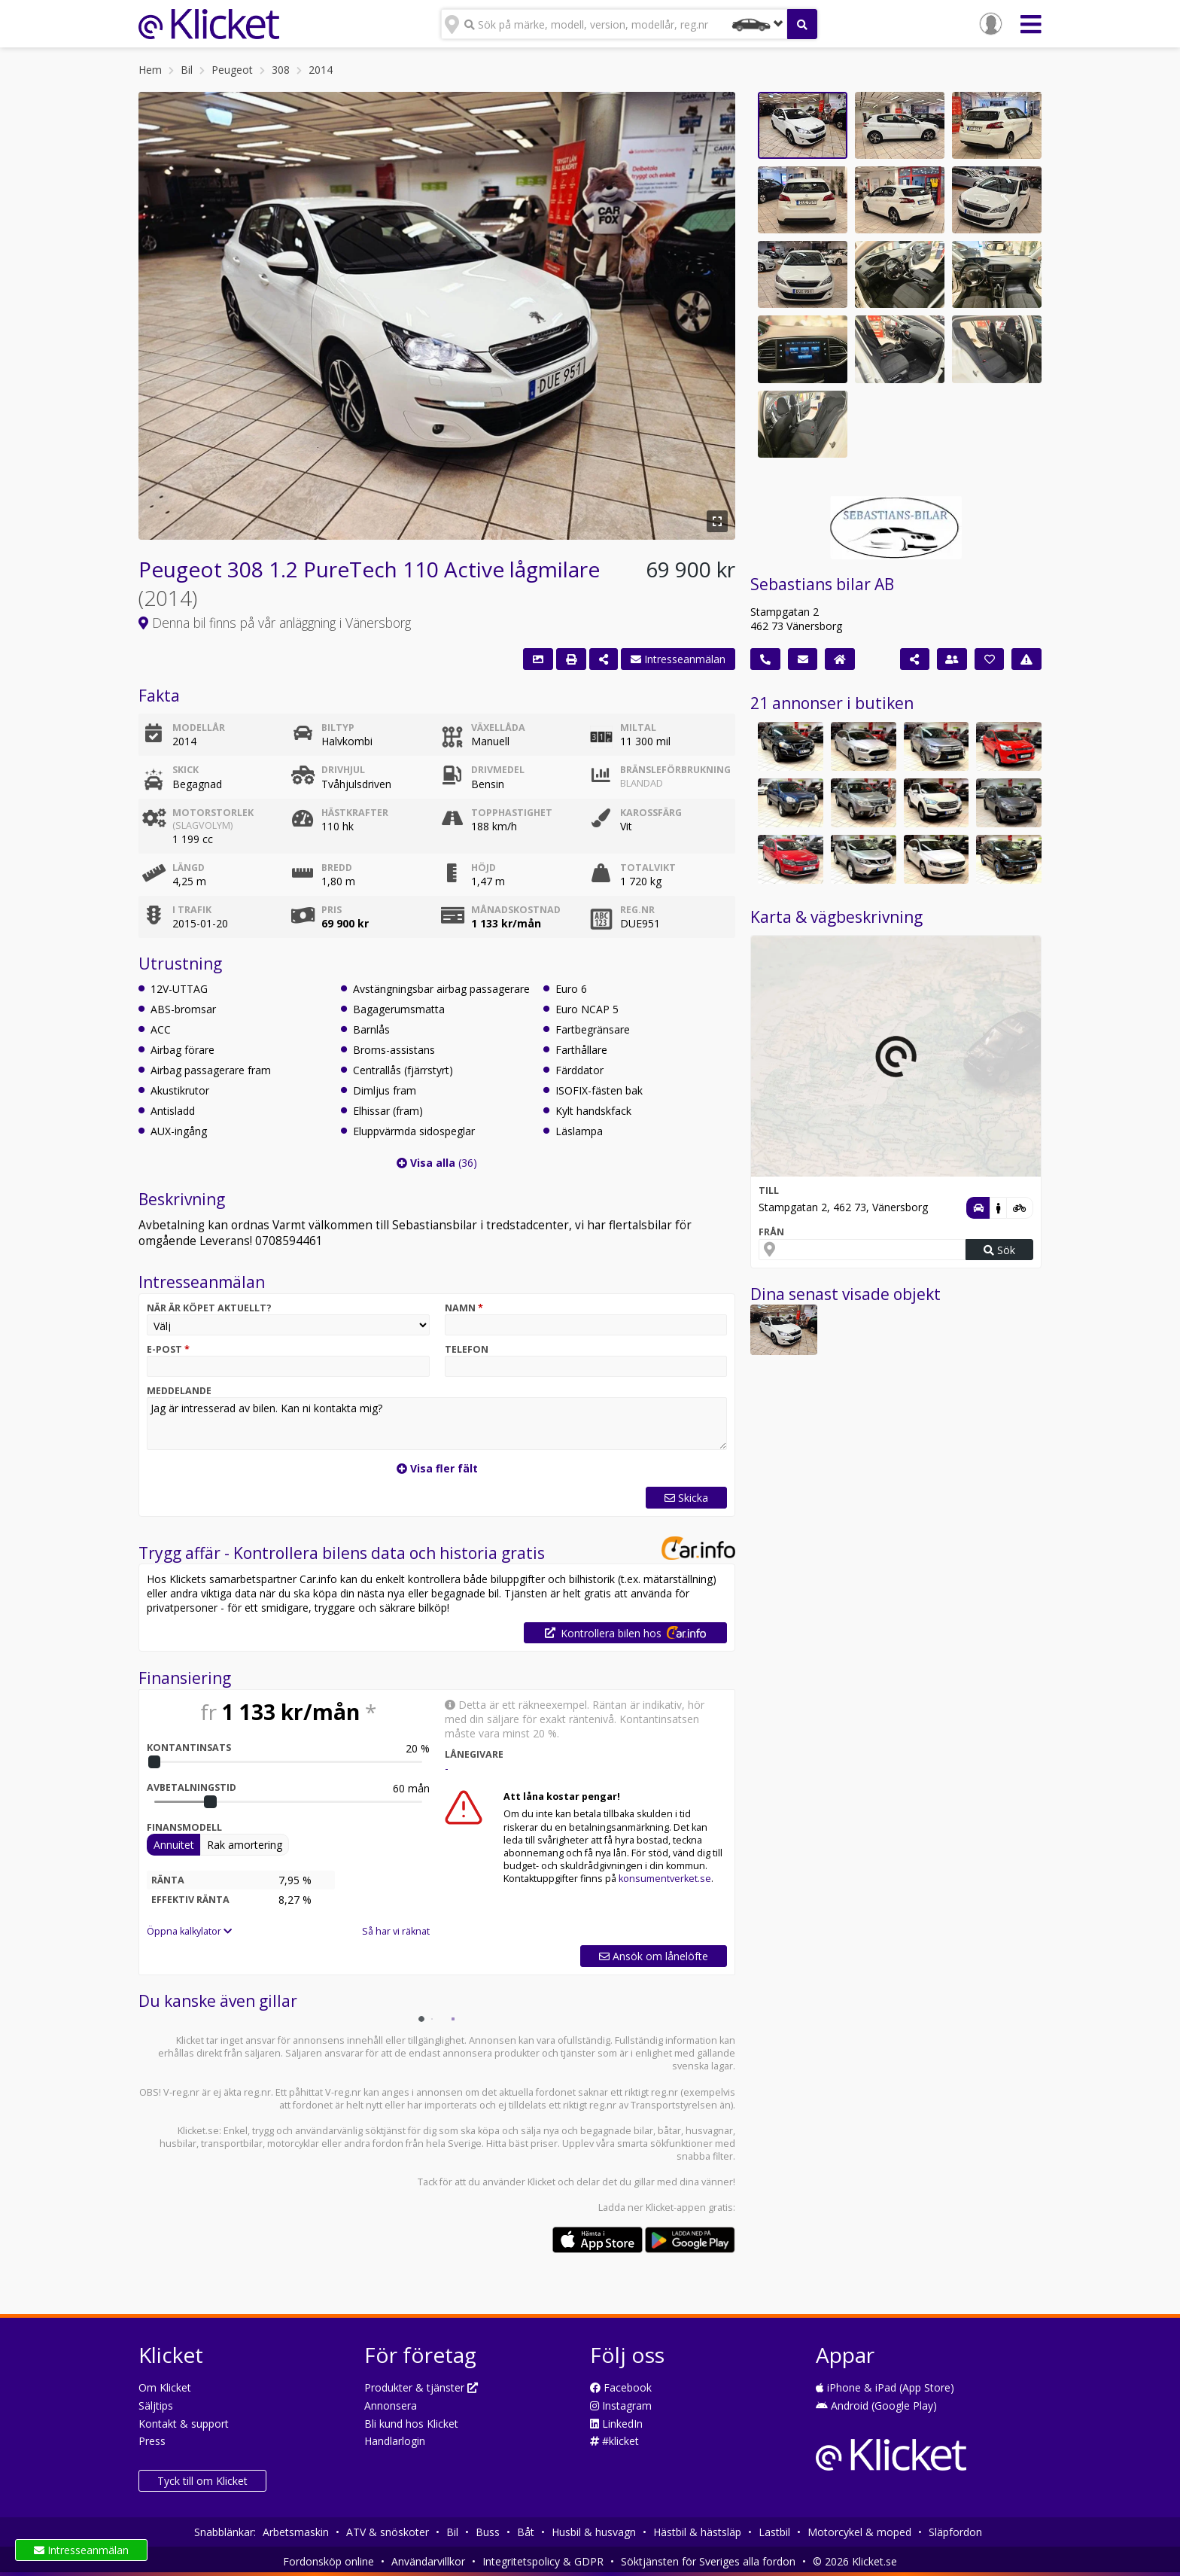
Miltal (638, 727)
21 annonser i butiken (832, 703)
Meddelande (179, 1390)
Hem (150, 69)
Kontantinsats (189, 1747)
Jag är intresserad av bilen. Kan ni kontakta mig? (437, 1423)
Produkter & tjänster (421, 2387)
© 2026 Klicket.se (855, 2561)
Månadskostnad (516, 909)
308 (281, 69)
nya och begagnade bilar (598, 2130)
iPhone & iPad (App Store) (885, 2387)
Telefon (466, 1349)
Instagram (621, 2405)
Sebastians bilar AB (822, 584)
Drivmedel (498, 769)
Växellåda (498, 727)
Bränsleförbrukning (674, 776)
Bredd (336, 867)
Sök (999, 1250)
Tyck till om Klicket (202, 2481)
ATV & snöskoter (387, 2532)
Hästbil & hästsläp (697, 2532)
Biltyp (337, 727)
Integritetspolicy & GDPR (543, 2561)
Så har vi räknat (396, 1931)
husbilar (178, 2143)
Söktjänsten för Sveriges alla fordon (708, 2561)
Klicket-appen (676, 2207)
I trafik (191, 909)
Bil (187, 69)
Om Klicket (164, 2387)
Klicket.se (198, 2130)
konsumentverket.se (665, 1878)
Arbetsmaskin (296, 2532)
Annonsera (390, 2405)
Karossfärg (651, 812)
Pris (331, 909)
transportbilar (232, 2143)
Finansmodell (184, 1827)
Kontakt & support (183, 2423)
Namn (464, 1308)
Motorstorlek (226, 819)
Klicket (541, 2182)
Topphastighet (511, 812)
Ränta (167, 1880)
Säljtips (155, 2405)
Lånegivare (474, 1754)
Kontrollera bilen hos (625, 1633)
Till (769, 1190)
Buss (488, 2532)
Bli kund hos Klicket (411, 2423)
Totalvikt (648, 867)
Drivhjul (343, 769)
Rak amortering (244, 1845)
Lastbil (774, 2532)
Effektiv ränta (190, 1899)
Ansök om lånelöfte (653, 1956)
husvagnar (709, 2130)
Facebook (621, 2387)
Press (152, 2441)
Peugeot (232, 69)
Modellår (198, 727)
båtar (669, 2130)
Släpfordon (955, 2532)
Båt (525, 2532)
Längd (188, 867)
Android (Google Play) (876, 2405)
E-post (168, 1349)
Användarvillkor (428, 2561)
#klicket (614, 2441)
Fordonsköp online (328, 2561)
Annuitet (174, 1845)
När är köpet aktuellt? (209, 1308)
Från (771, 1232)
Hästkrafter (354, 812)
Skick (185, 769)
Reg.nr (637, 909)
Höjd (483, 867)
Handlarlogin (394, 2441)
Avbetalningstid (191, 1787)
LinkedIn (616, 2423)
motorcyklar (293, 2143)
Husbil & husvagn (594, 2532)
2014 (321, 69)
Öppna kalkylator (189, 1931)
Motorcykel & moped (859, 2532)
